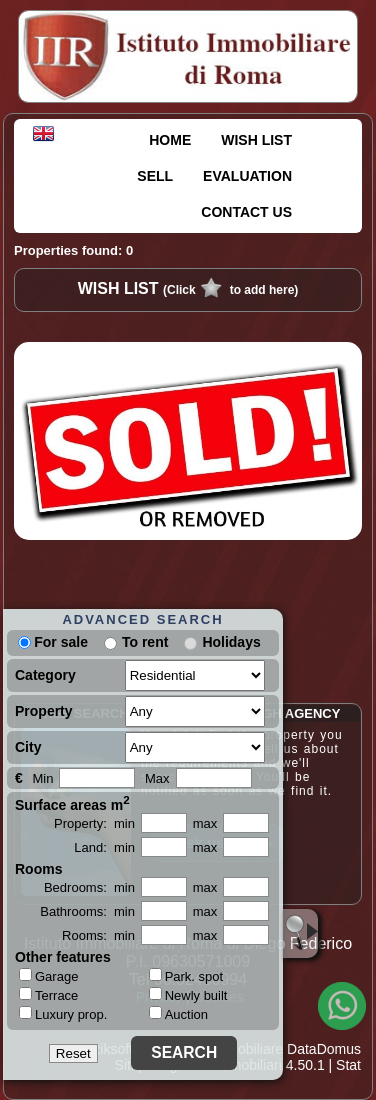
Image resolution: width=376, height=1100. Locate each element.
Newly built (188, 995)
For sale (53, 642)
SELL (155, 176)
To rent (145, 642)
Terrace (48, 995)
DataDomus (324, 1049)
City (28, 747)
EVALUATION (247, 176)
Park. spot (186, 976)
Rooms (38, 869)
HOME (170, 140)
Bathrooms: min (87, 911)
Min (42, 778)
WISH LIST (256, 140)
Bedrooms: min (89, 887)
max (205, 823)
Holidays (231, 642)
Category (45, 675)
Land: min (104, 847)
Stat (348, 1065)
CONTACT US (246, 212)
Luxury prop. (63, 1014)
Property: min (94, 823)
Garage (48, 976)
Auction (178, 1014)
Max (157, 778)
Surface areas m (72, 803)
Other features (63, 957)
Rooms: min (98, 935)
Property (44, 711)
